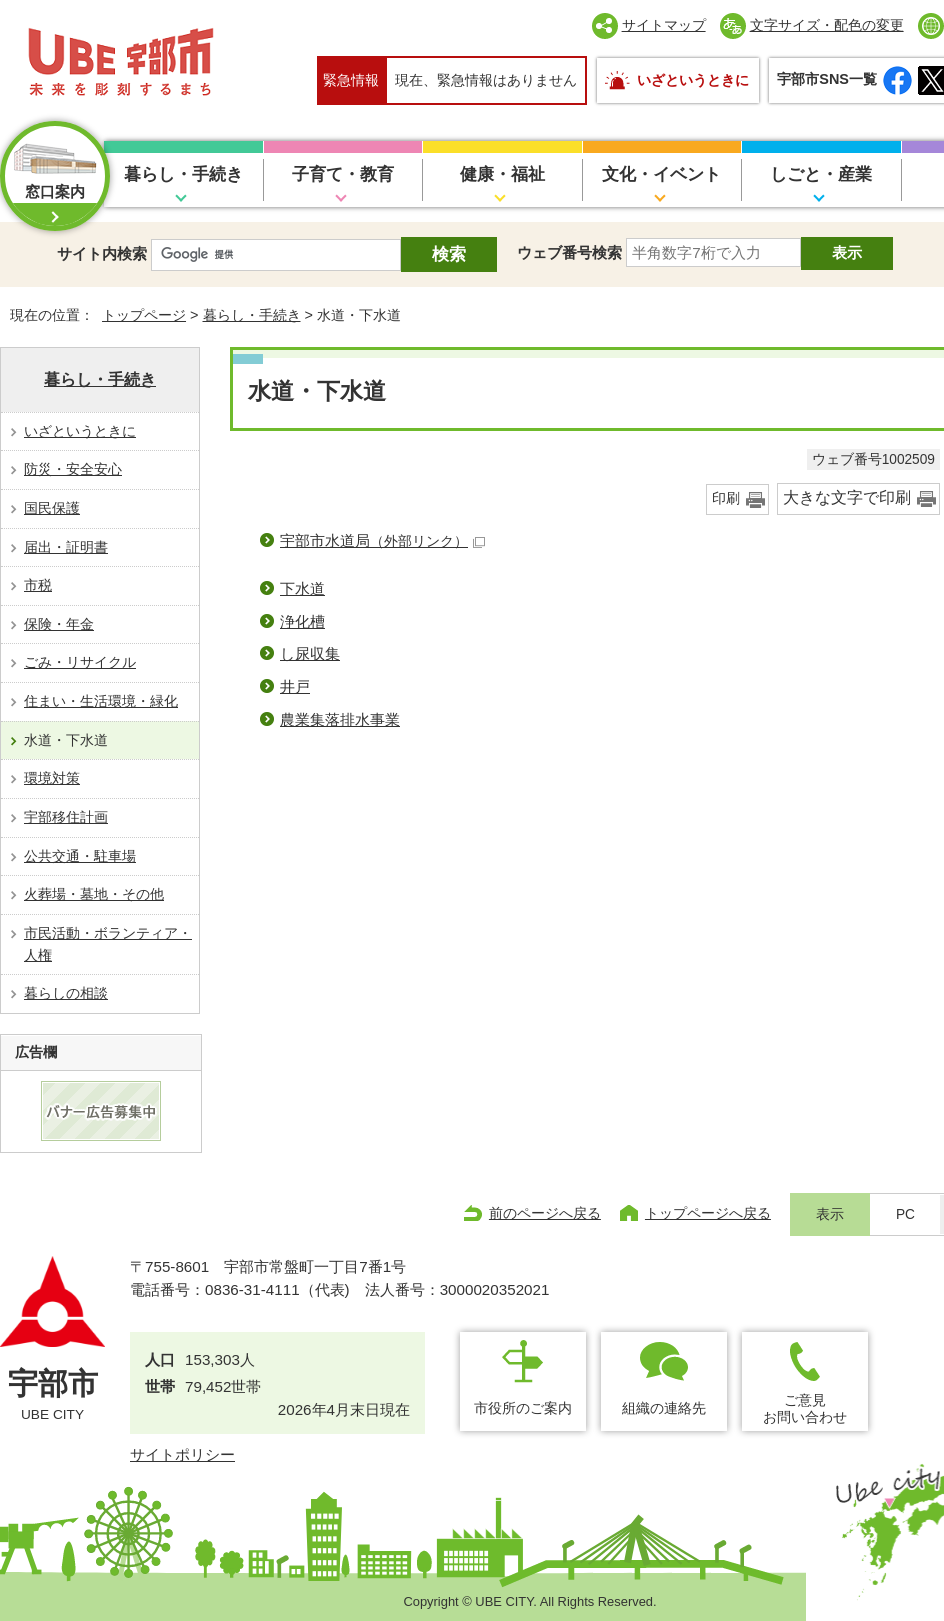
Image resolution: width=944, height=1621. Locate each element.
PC (905, 1214)
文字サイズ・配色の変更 (827, 25)
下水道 (302, 588)
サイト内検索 (102, 253)
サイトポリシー (182, 1454)
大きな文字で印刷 (847, 497)
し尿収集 (310, 653)
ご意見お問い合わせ (805, 1408)
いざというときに (693, 80)
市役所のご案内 (523, 1408)
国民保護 (52, 508)
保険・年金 (59, 624)
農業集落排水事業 (340, 719)
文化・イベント (661, 174)
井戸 (295, 686)
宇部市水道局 (382, 540)
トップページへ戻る (708, 1213)
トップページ (144, 315)
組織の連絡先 (664, 1408)
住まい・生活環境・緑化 (101, 701)
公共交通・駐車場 (80, 856)
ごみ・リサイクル (80, 662)
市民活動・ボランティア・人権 (108, 944)
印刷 (726, 498)
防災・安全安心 (73, 469)
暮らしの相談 (66, 993)
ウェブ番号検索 (569, 252)
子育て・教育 (343, 174)
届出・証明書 (66, 547)
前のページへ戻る (545, 1213)
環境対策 (52, 778)
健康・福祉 (502, 174)
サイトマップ (664, 25)
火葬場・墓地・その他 (94, 894)
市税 (38, 585)
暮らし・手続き (183, 174)
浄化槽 (302, 621)
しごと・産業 (821, 174)
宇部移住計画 (66, 817)
